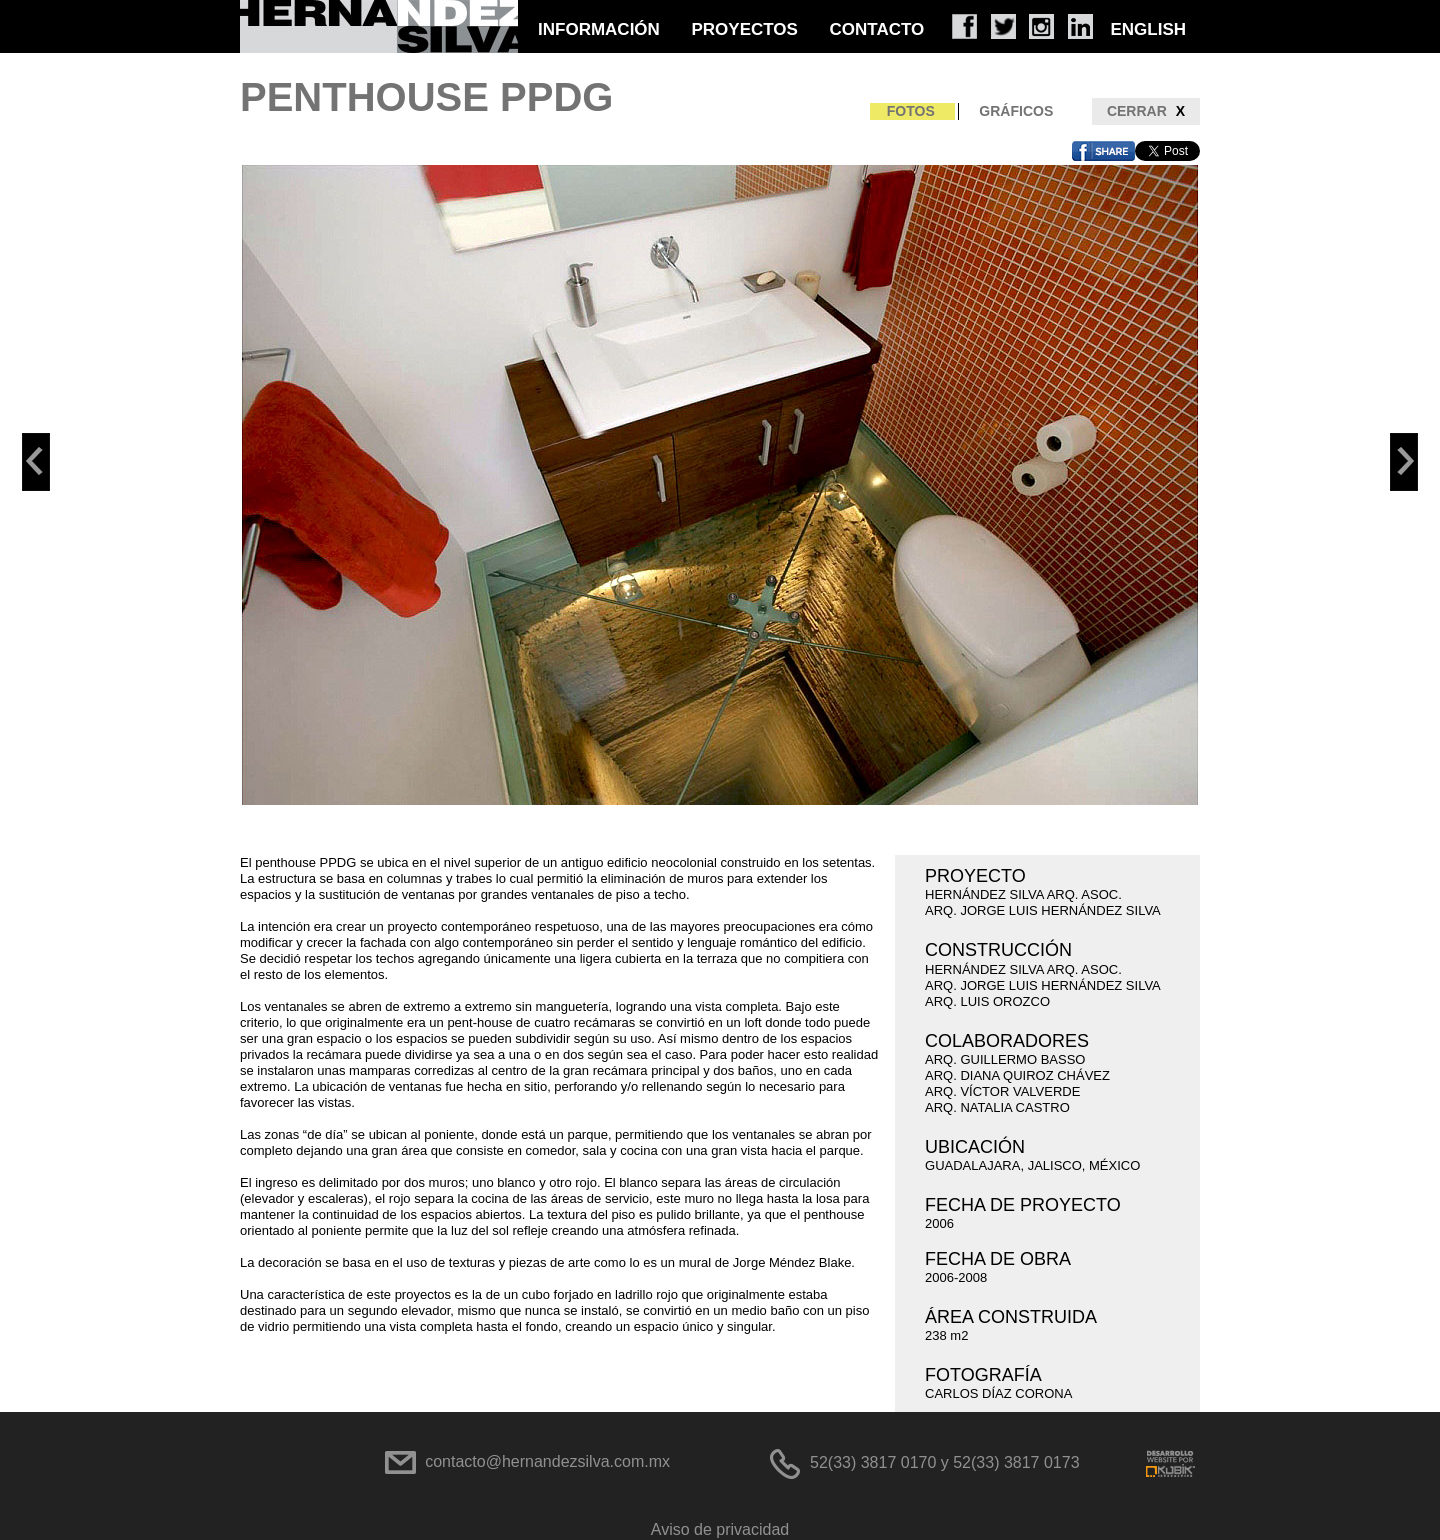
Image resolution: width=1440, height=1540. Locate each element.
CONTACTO (877, 29)
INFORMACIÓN (599, 29)
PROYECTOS (744, 29)
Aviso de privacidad (720, 1529)
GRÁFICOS (1016, 111)
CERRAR (1146, 111)
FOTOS (911, 111)
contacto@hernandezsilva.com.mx (547, 1461)
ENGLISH (1148, 29)
